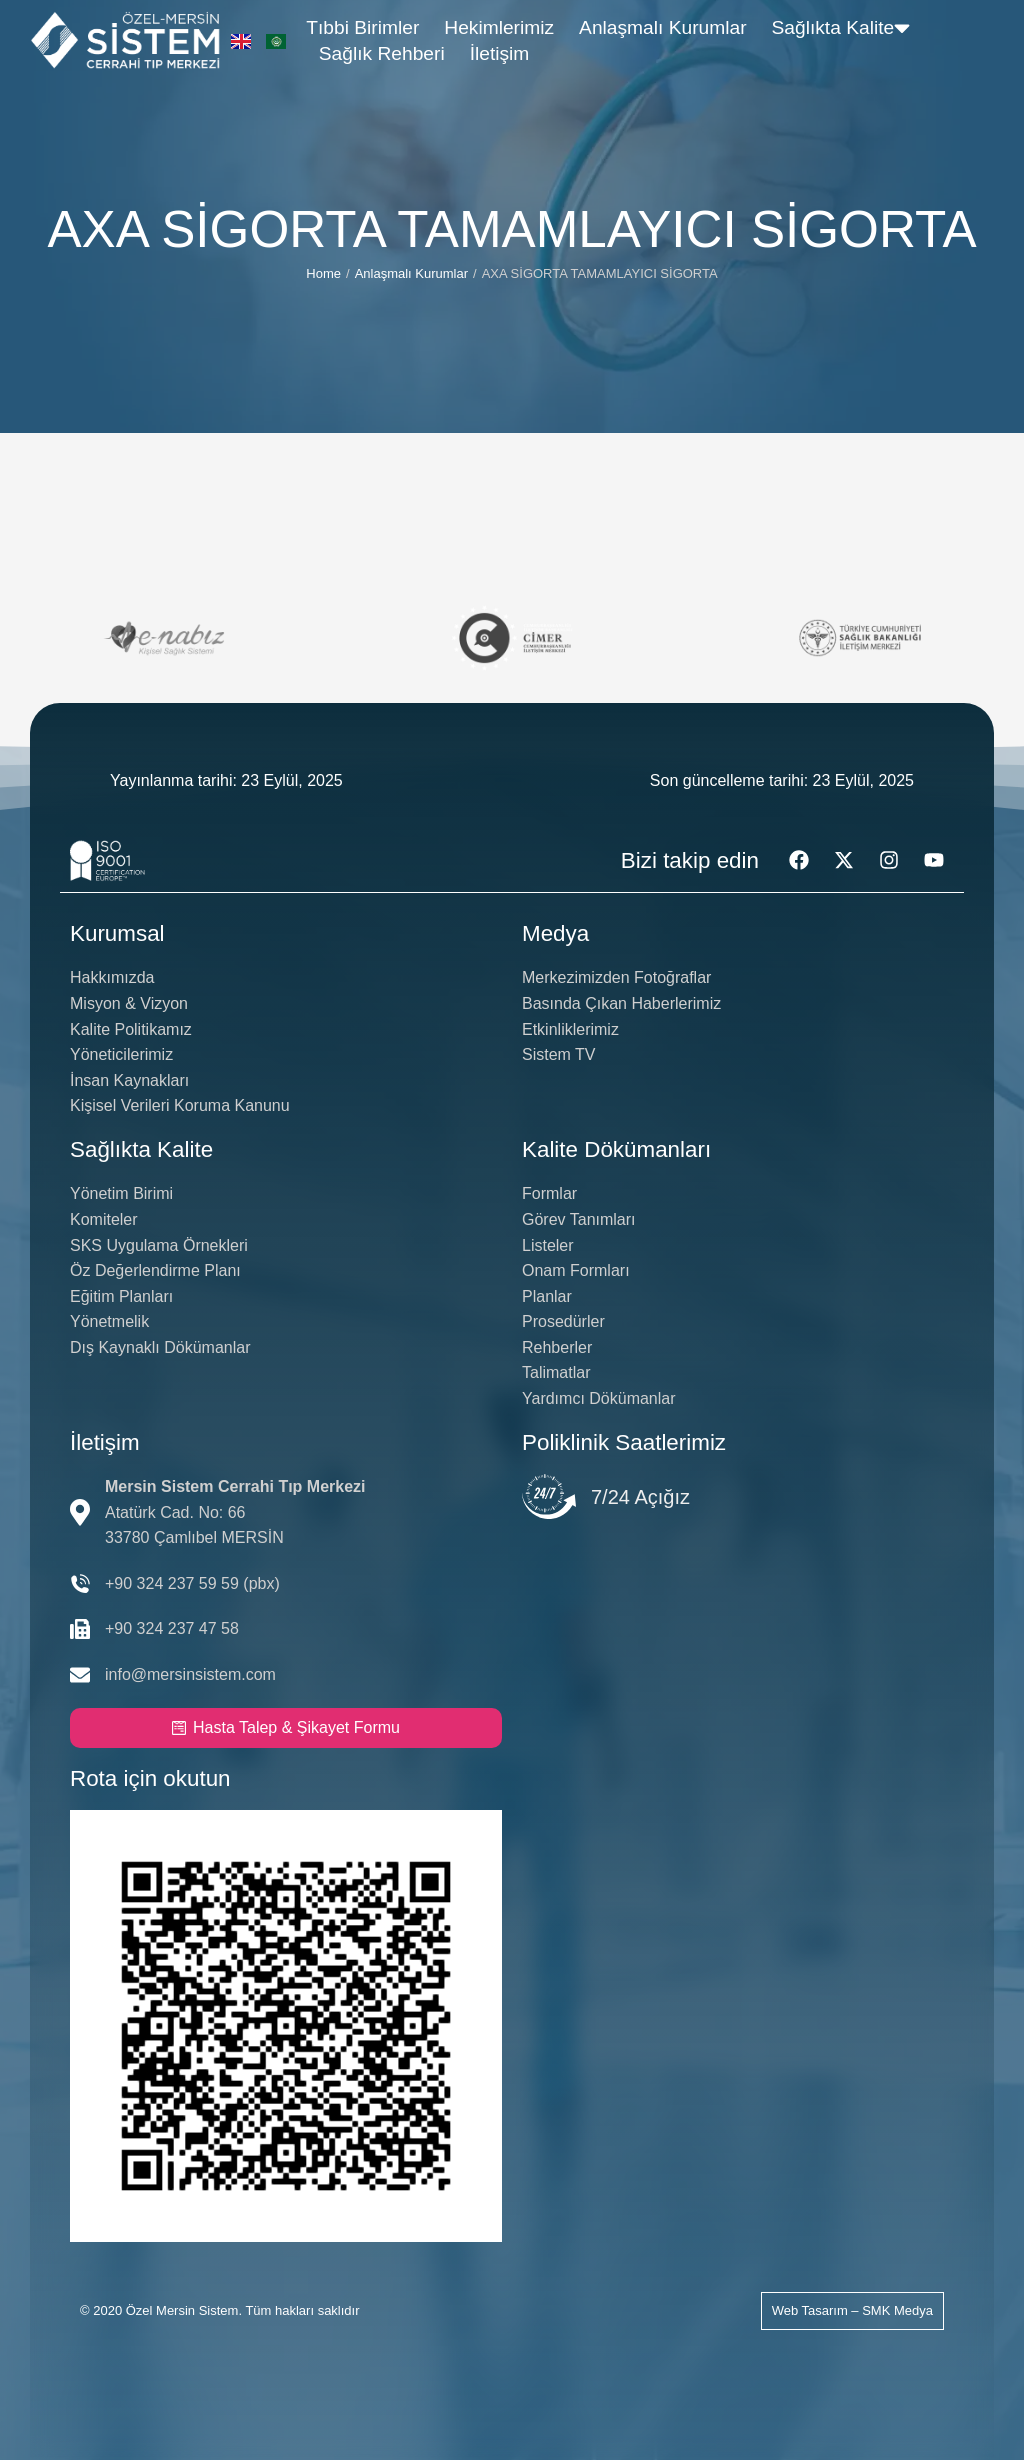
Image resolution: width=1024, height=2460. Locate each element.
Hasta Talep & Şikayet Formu (286, 1727)
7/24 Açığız (640, 1497)
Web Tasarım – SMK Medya (852, 2310)
